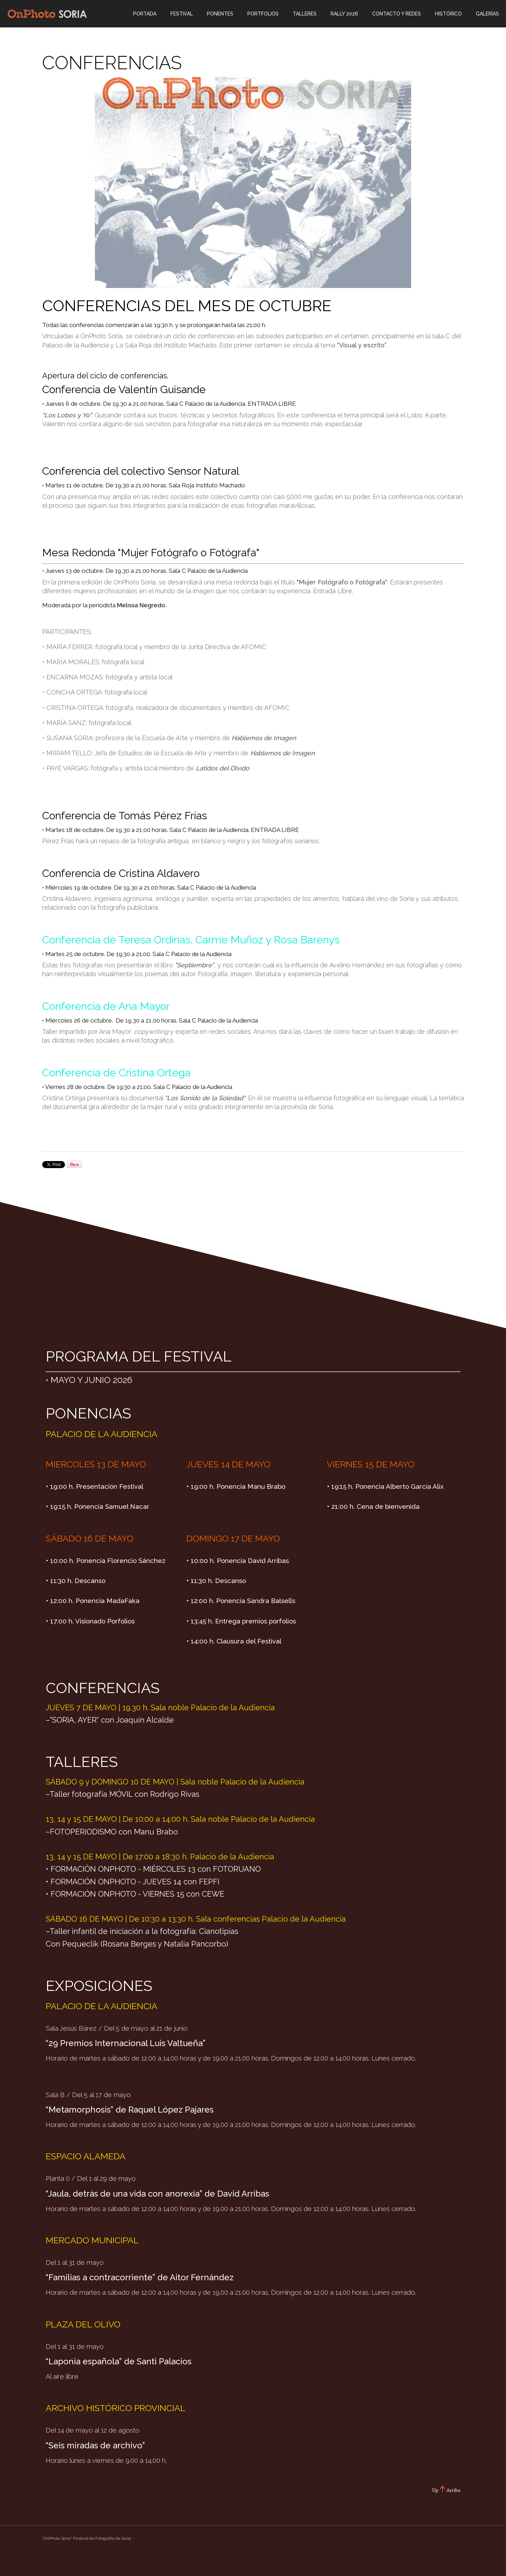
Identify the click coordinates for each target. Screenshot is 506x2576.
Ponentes (220, 14)
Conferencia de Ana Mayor (106, 1006)
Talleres (305, 14)
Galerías (487, 14)
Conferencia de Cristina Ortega (116, 1072)
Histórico (448, 14)
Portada (144, 14)
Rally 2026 (344, 14)
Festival (181, 14)
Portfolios (263, 14)
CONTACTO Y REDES (396, 14)
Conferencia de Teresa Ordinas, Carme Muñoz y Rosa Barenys (191, 940)
